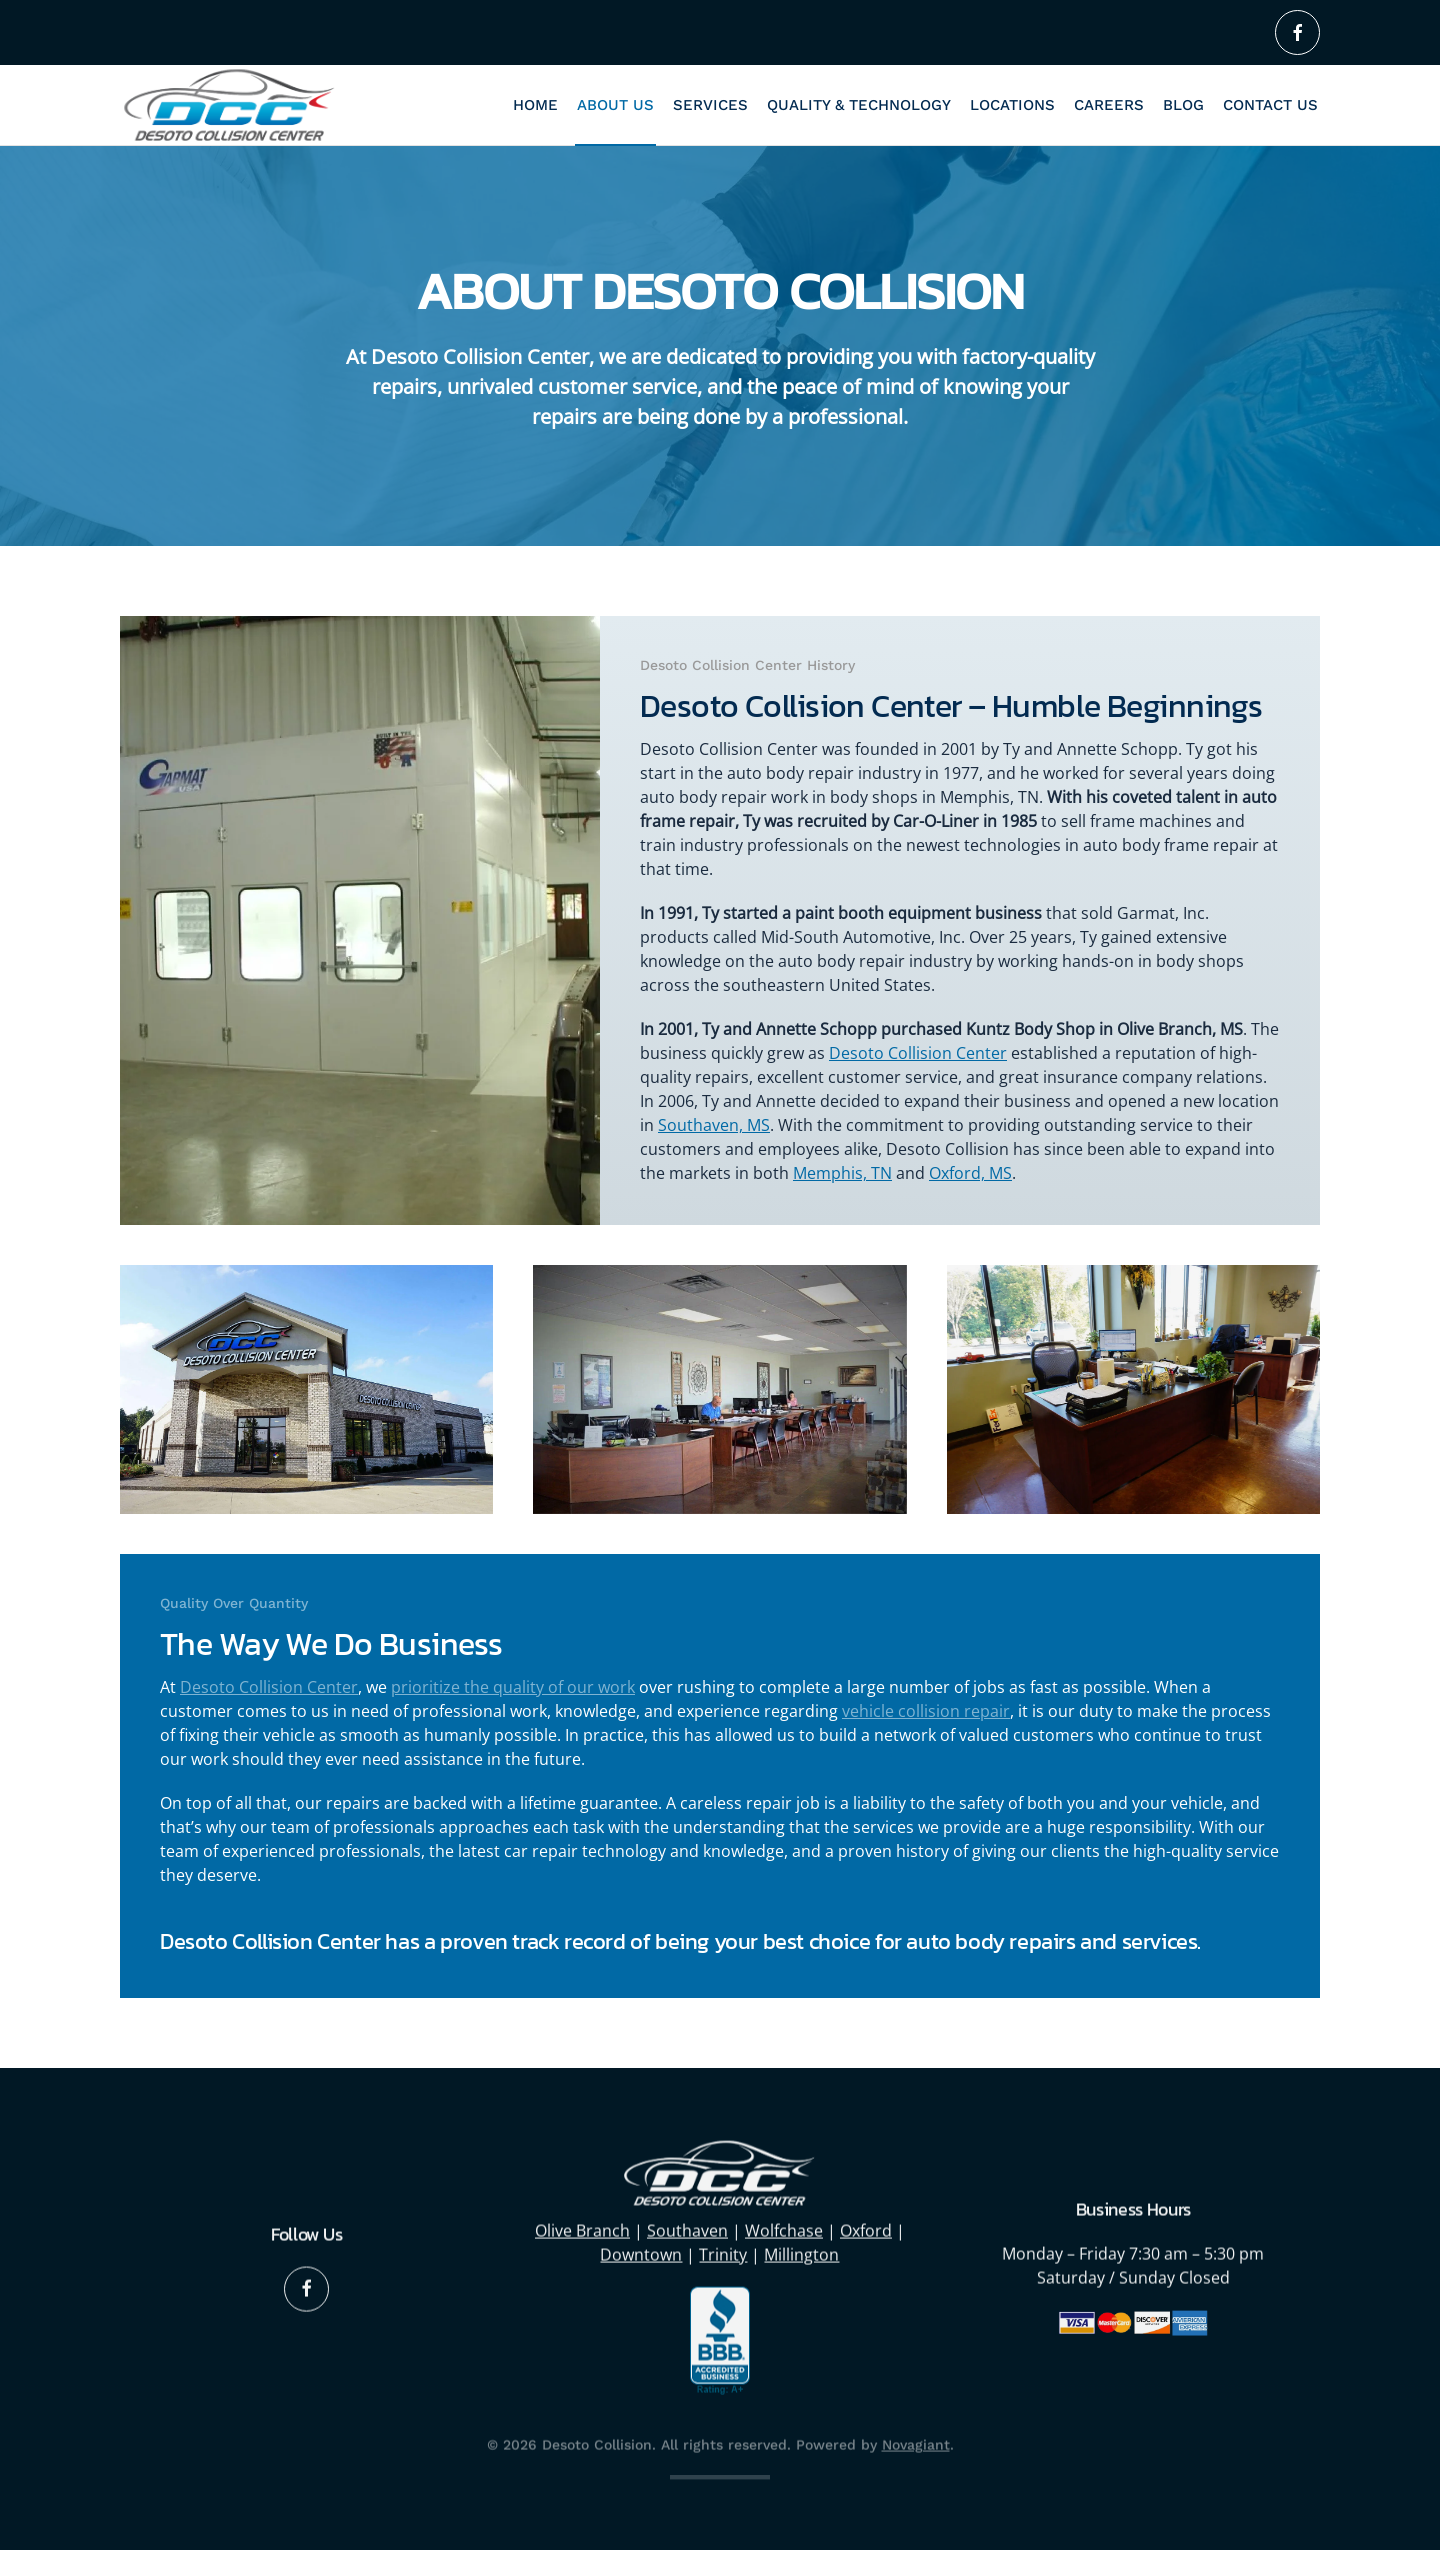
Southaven (687, 2229)
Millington (801, 2253)
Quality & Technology (859, 105)
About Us (615, 105)
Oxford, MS (970, 1173)
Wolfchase (784, 2229)
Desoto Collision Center (918, 1053)
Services (710, 105)
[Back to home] (230, 105)
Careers (1109, 105)
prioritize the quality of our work (513, 1687)
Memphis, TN (842, 1173)
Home (535, 105)
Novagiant (916, 2443)
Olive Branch (582, 2229)
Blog (1183, 105)
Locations (1012, 105)
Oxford (866, 2229)
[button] (306, 1389)
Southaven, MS (714, 1125)
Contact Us (1270, 105)
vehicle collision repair (926, 1711)
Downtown (641, 2253)
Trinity (723, 2253)
